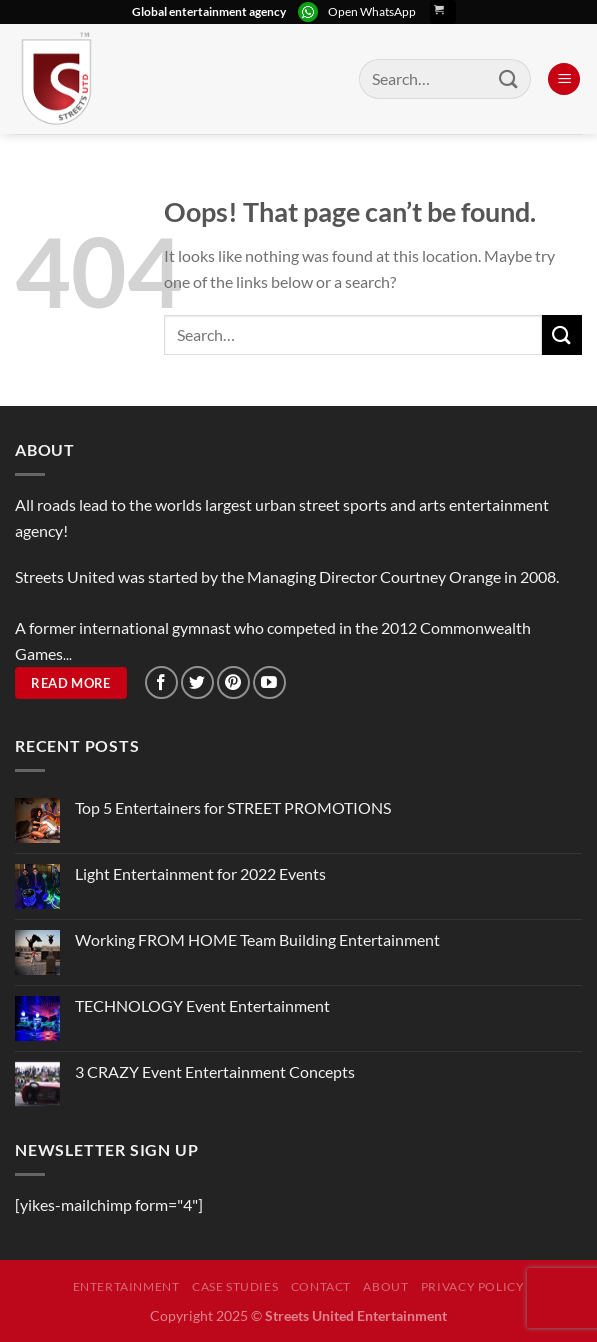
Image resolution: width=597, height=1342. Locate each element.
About (385, 1286)
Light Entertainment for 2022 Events (200, 873)
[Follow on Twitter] (197, 682)
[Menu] (564, 79)
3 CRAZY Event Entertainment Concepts (215, 1071)
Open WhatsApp (372, 11)
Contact (321, 1286)
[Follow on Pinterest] (233, 682)
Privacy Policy (473, 1286)
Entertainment (126, 1286)
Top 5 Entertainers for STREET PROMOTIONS (233, 807)
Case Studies (235, 1286)
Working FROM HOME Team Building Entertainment (257, 939)
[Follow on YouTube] (269, 682)
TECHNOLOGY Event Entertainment (204, 1005)
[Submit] (509, 78)
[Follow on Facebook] (161, 682)
